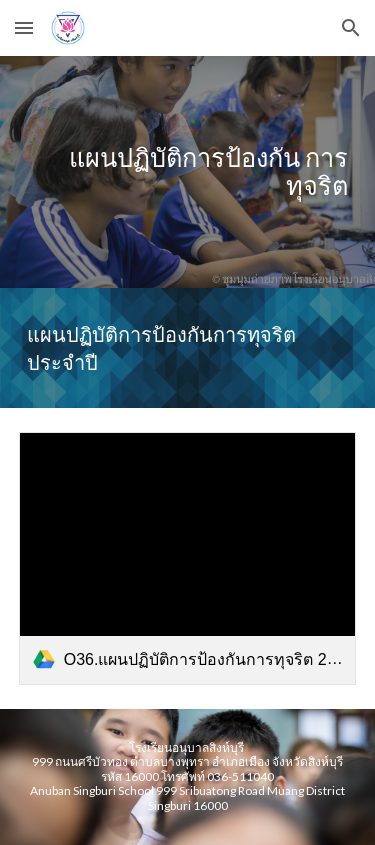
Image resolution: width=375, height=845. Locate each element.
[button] (24, 27)
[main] (188, 172)
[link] (188, 558)
